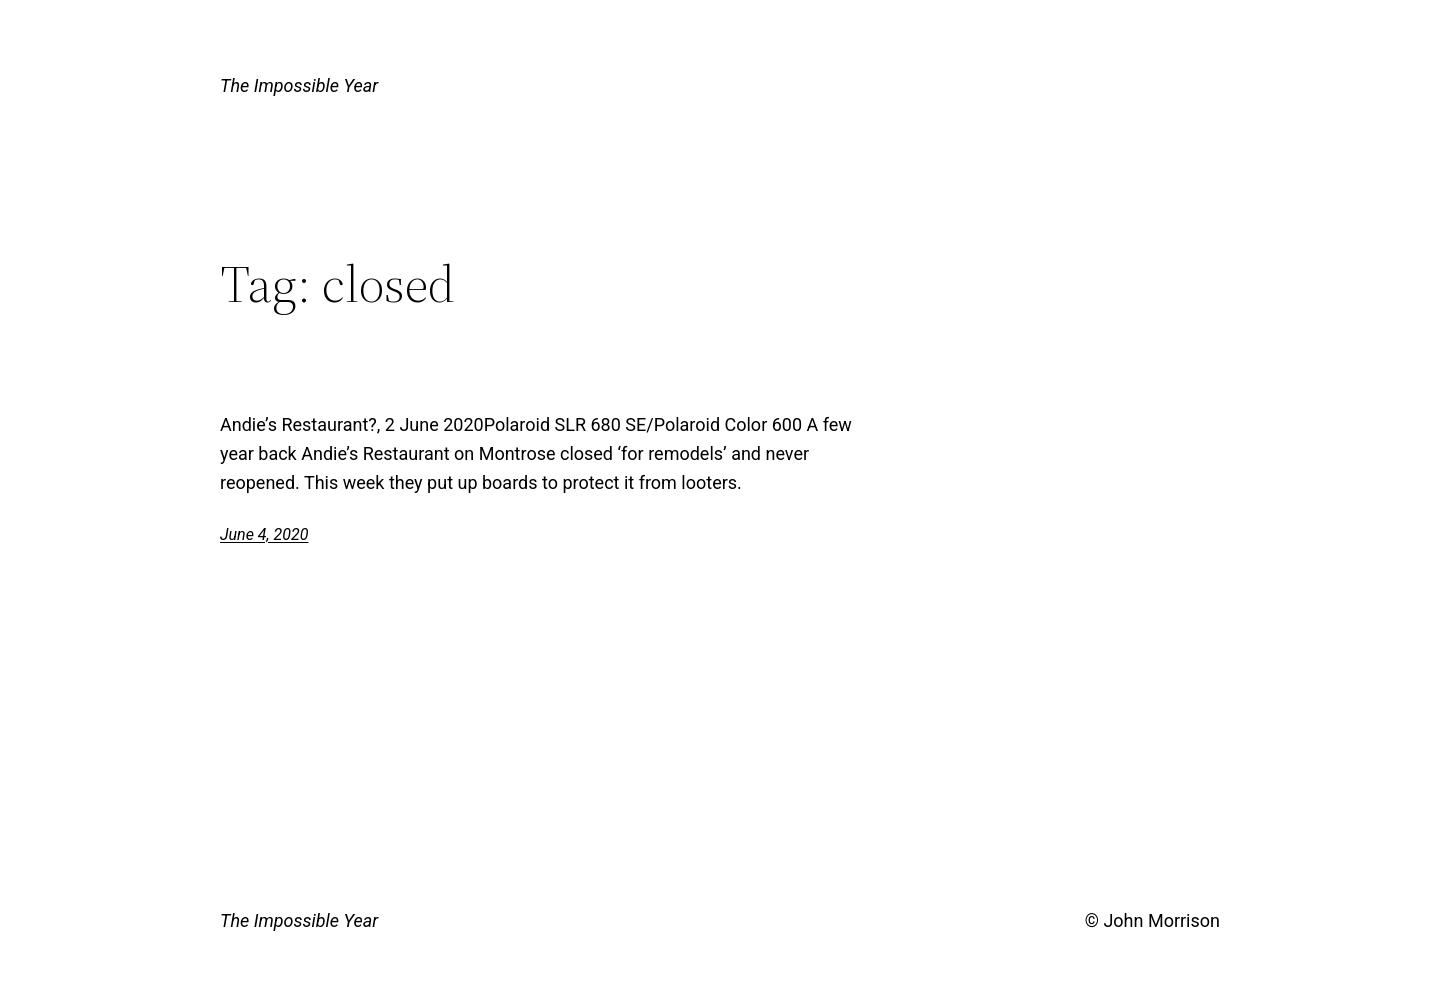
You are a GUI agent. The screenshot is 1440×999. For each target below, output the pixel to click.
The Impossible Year (299, 85)
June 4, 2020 (264, 534)
